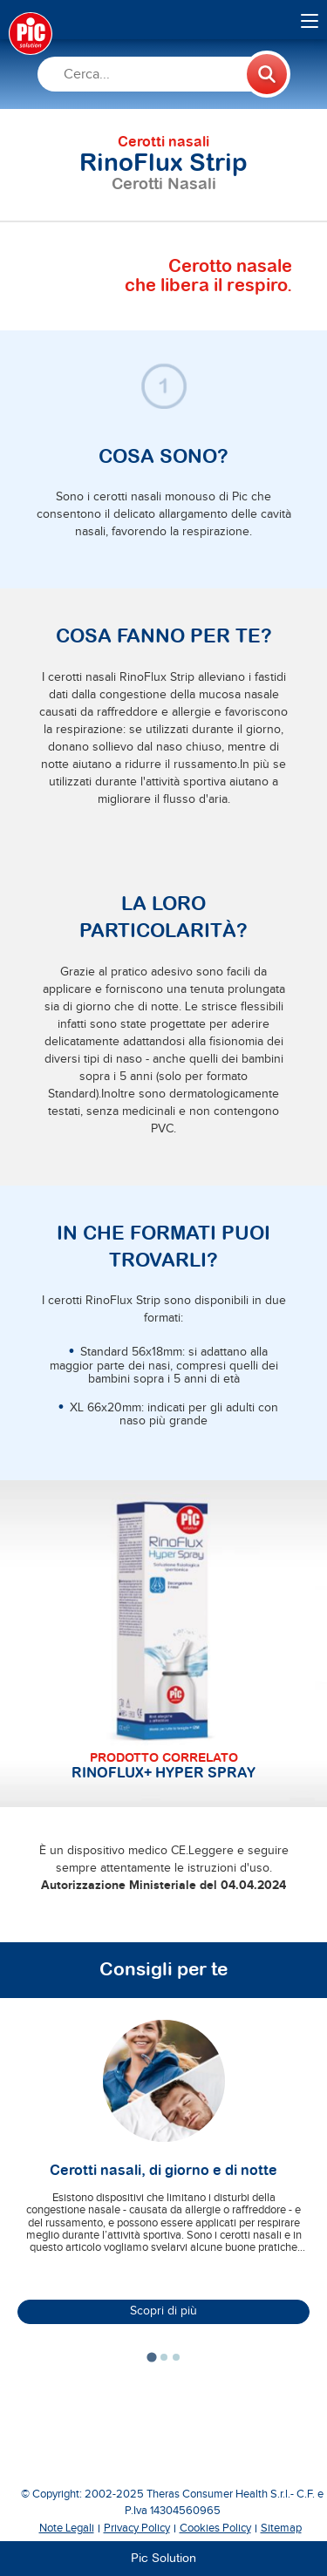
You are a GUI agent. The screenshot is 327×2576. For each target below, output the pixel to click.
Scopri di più (163, 2311)
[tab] (151, 2357)
